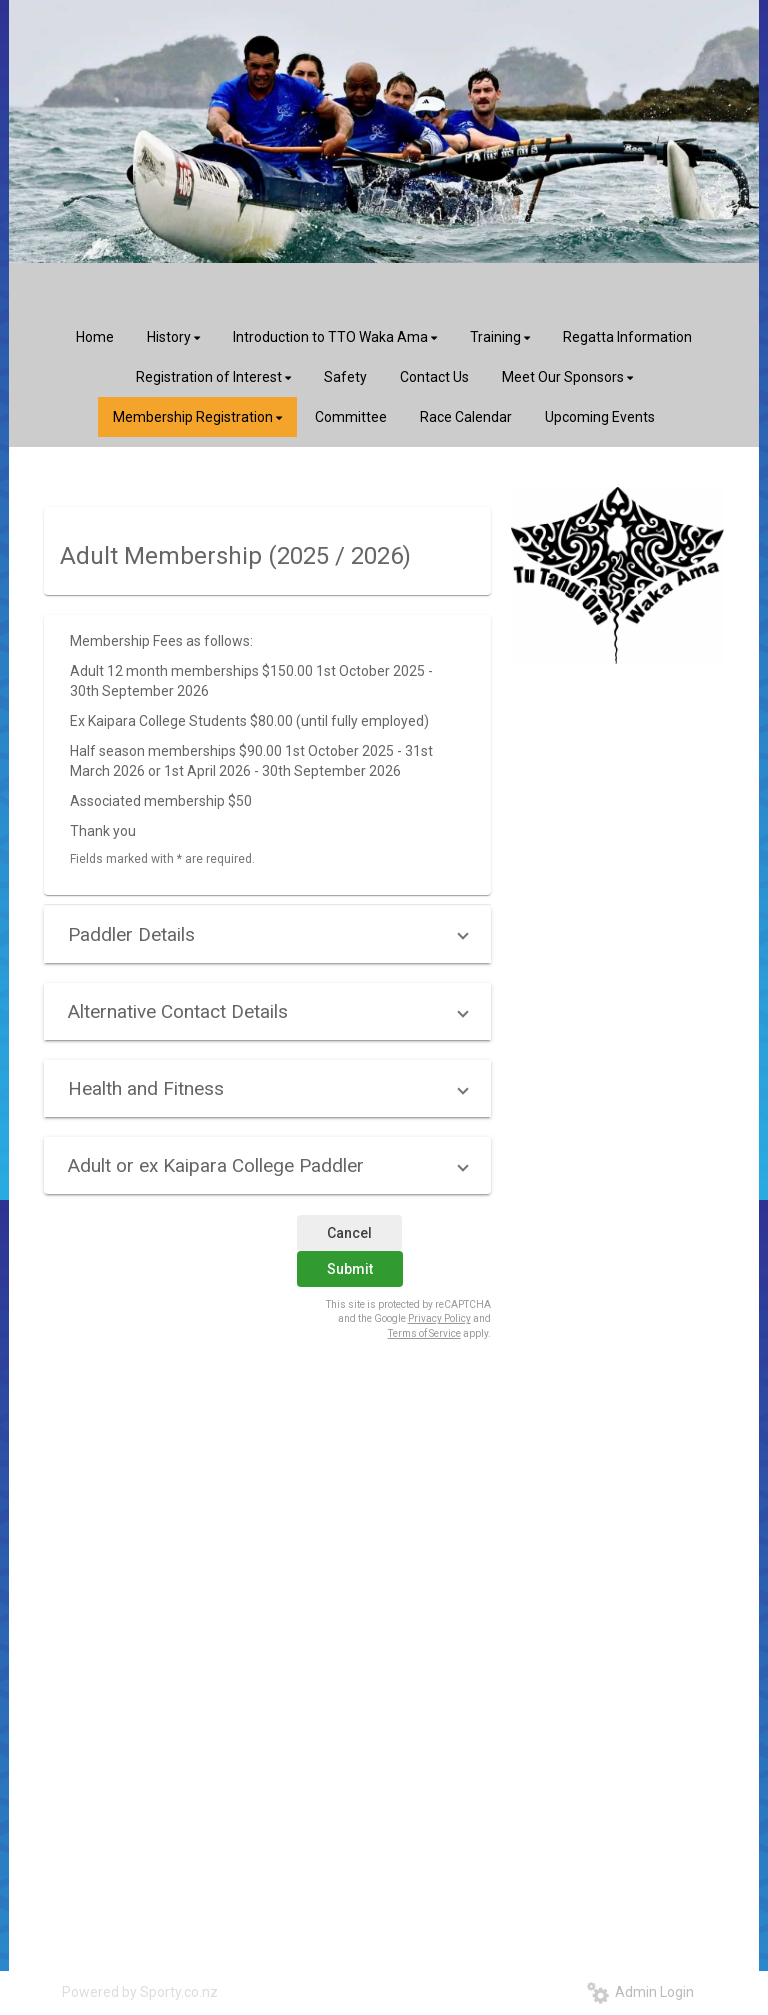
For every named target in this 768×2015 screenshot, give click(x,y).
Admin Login (640, 1992)
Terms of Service (424, 1333)
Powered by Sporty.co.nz (140, 1992)
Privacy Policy (439, 1318)
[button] (267, 934)
